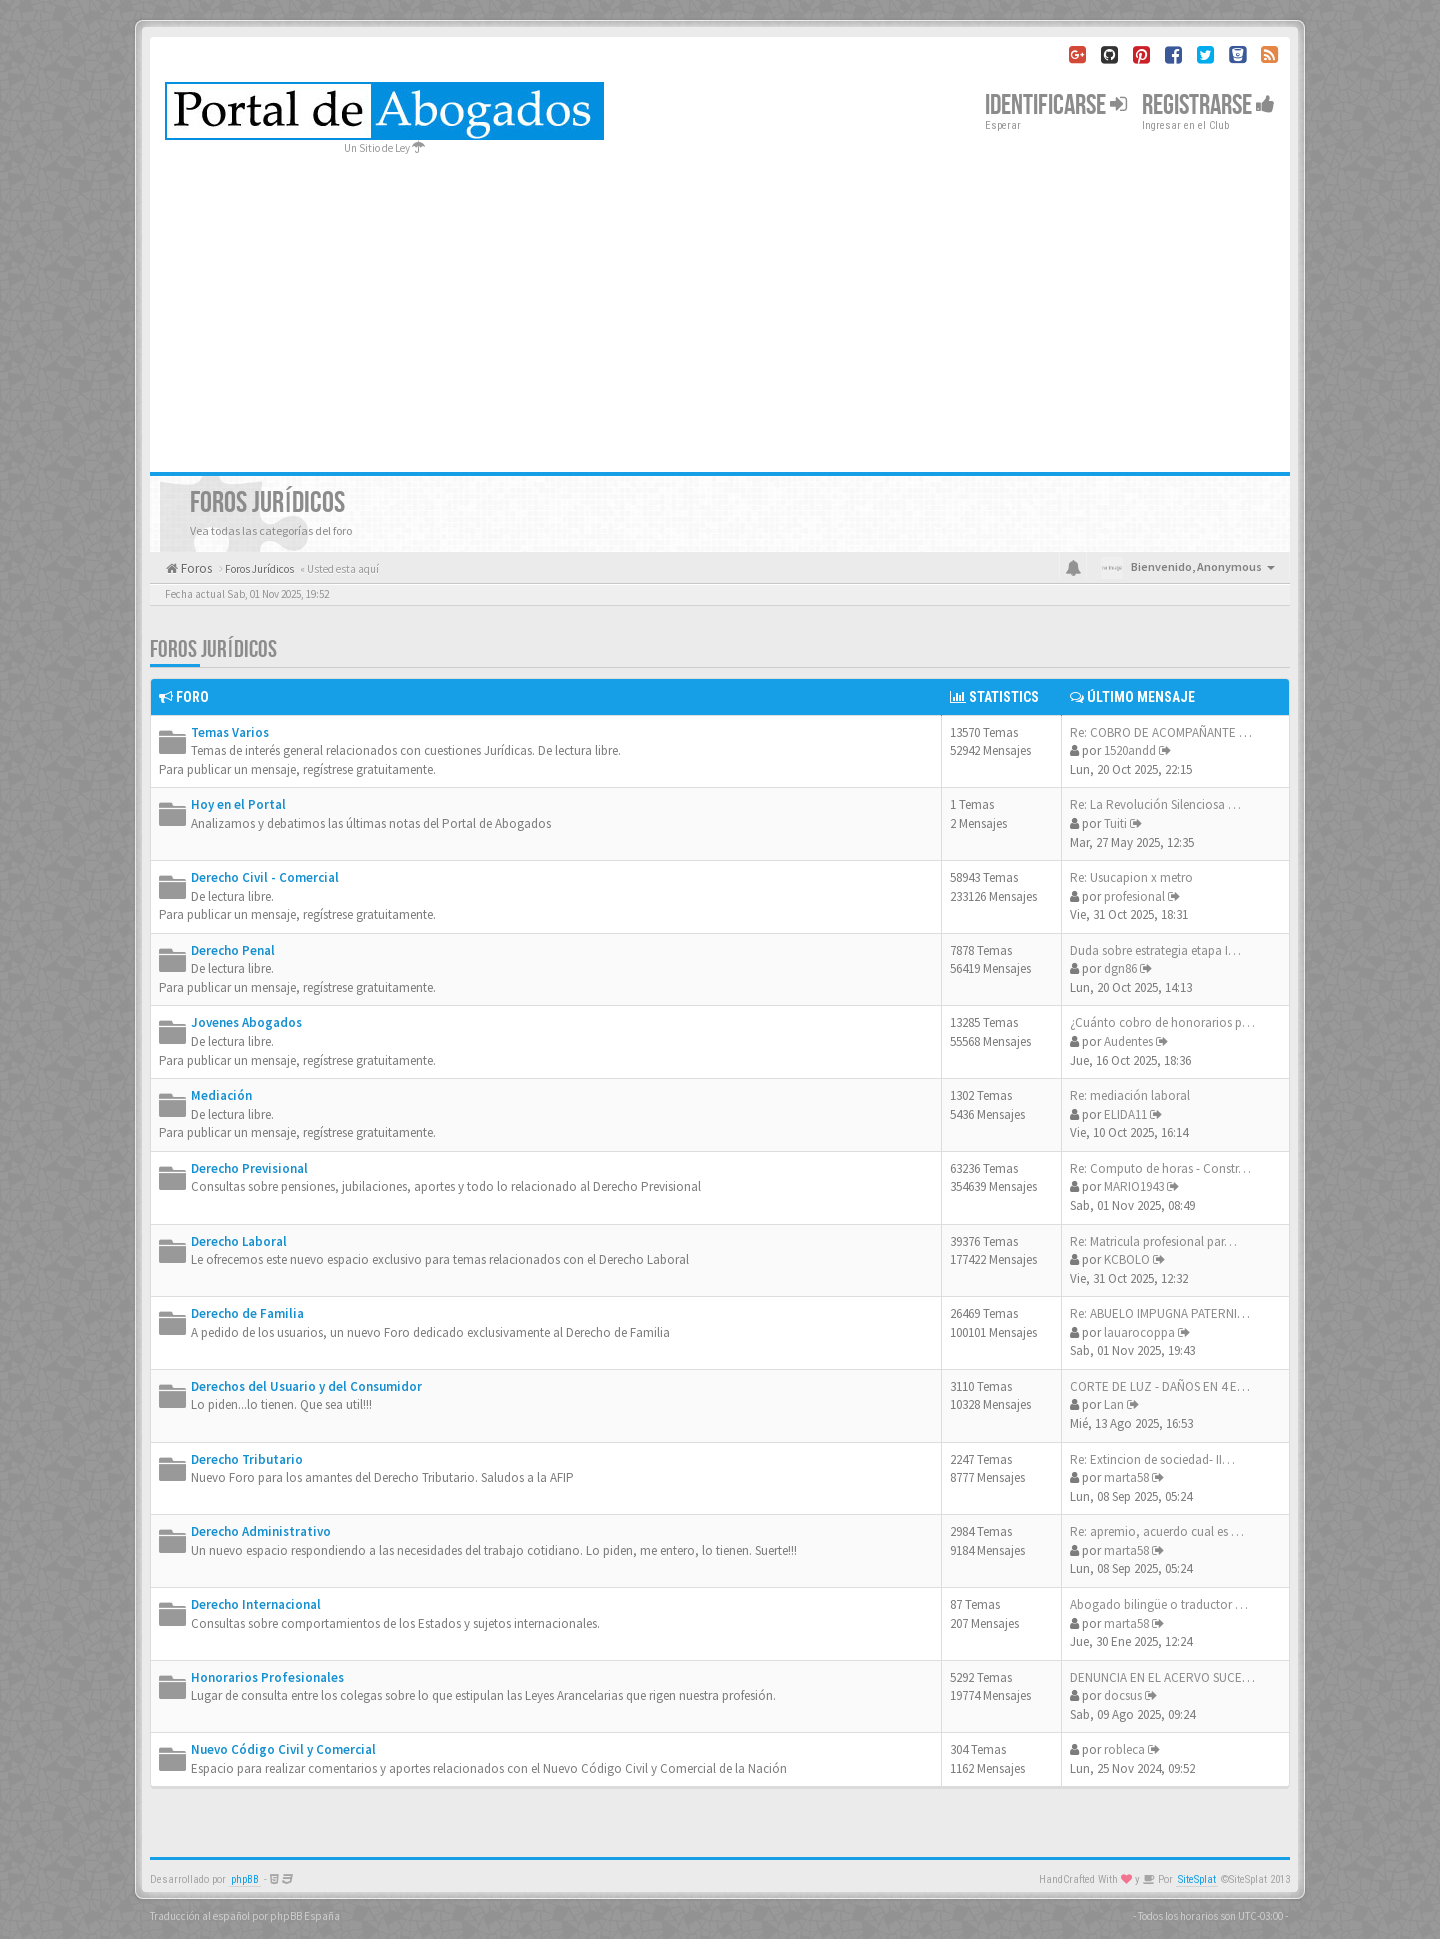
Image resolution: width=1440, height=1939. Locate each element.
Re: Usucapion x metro (1131, 877)
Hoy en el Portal (238, 804)
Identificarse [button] (1056, 105)
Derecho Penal (233, 950)
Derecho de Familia (247, 1313)
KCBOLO (1127, 1259)
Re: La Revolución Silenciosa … (1155, 804)
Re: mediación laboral (1130, 1095)
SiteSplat (1197, 1879)
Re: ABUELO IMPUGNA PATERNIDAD (1165, 1313)
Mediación (221, 1095)
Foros (195, 568)
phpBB (245, 1879)
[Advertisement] (720, 307)
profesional (1134, 896)
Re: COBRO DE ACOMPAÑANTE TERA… (1175, 732)
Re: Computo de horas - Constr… (1160, 1168)
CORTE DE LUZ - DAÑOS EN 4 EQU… (1168, 1386)
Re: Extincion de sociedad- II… (1152, 1459)
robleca (1124, 1749)
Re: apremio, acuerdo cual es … (1157, 1531)
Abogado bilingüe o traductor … (1159, 1604)
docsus (1123, 1695)
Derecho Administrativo (261, 1531)
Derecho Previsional (249, 1168)
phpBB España (305, 1916)
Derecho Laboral (239, 1241)
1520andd (1130, 750)
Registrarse (1208, 105)
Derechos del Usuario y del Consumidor (306, 1386)
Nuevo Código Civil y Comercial (283, 1749)
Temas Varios (230, 732)
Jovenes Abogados (246, 1022)
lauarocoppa (1139, 1332)
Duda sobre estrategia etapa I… (1155, 950)
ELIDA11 (1125, 1114)
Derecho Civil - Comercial (265, 877)
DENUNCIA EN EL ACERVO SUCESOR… (1174, 1677)
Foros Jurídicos (213, 649)
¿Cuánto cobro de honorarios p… (1162, 1022)
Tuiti (1115, 823)
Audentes (1128, 1041)
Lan (1114, 1404)
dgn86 (1120, 968)
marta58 (1126, 1477)
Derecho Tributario (247, 1459)
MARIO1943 (1134, 1186)
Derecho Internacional (256, 1604)
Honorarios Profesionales (267, 1677)
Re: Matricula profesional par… (1153, 1241)
